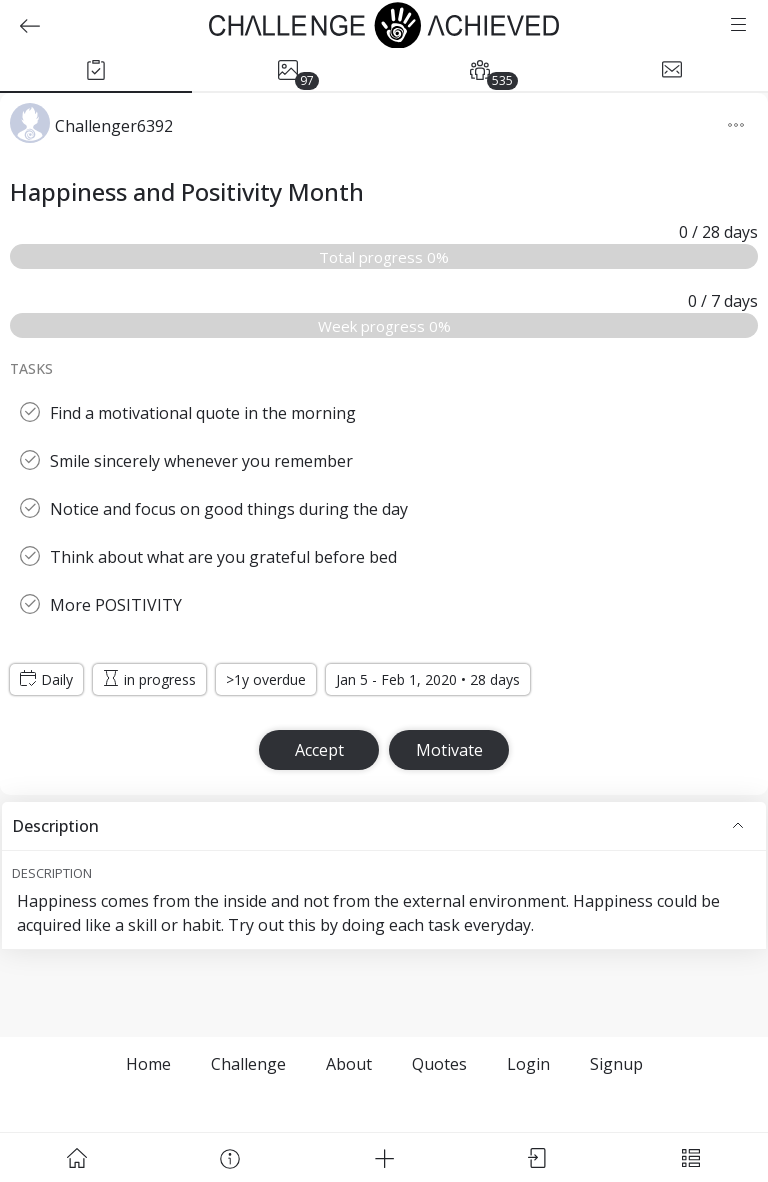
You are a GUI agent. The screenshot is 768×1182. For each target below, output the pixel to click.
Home (148, 1064)
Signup (616, 1064)
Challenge (248, 1064)
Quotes (439, 1064)
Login (528, 1064)
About (349, 1064)
